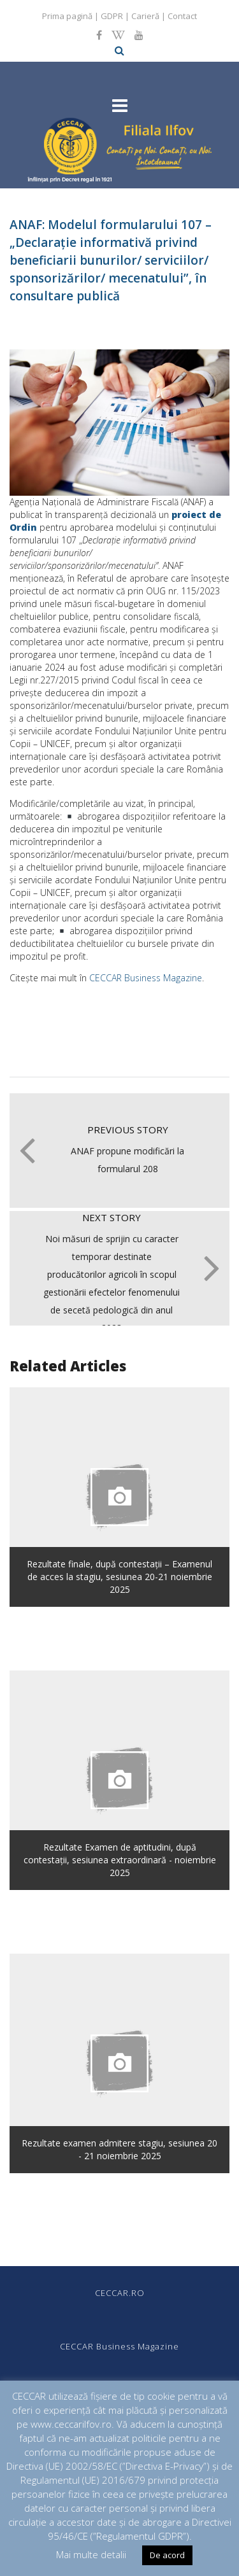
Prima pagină (67, 16)
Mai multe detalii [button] (91, 2554)
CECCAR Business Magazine (145, 978)
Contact (182, 16)
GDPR (112, 16)
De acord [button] (167, 2555)
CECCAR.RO (120, 2293)
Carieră (145, 16)
